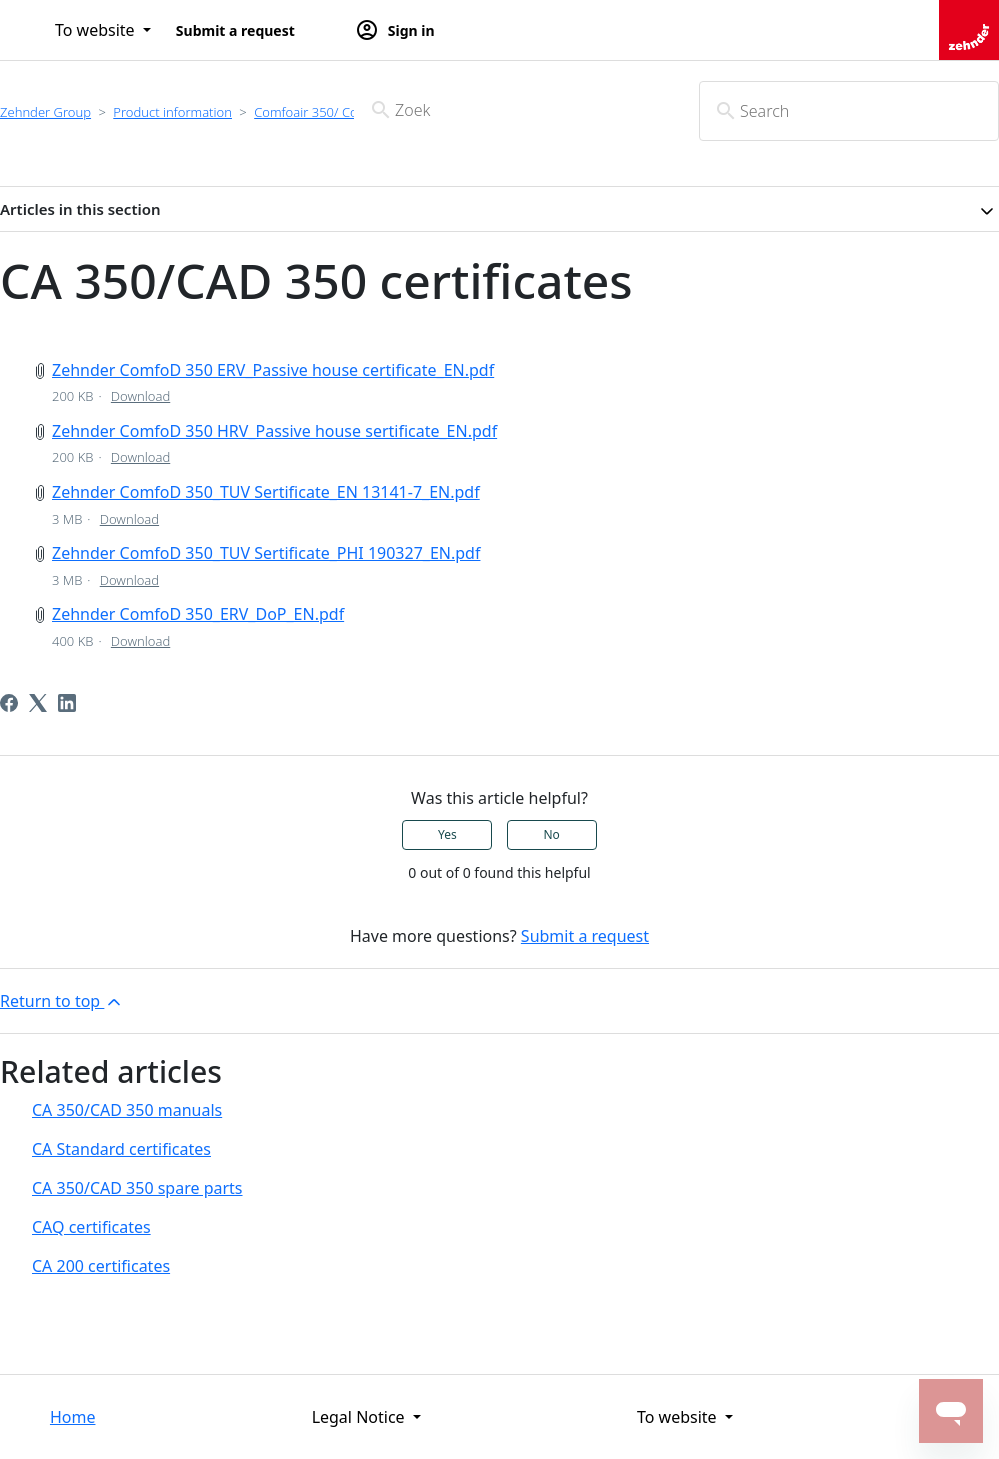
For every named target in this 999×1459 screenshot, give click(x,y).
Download (140, 396)
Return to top (62, 1001)
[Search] (849, 111)
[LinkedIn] (67, 703)
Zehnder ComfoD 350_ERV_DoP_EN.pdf (198, 614)
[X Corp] (38, 703)
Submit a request (235, 30)
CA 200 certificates (101, 1266)
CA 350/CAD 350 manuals (127, 1110)
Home (73, 1417)
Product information (172, 112)
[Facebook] (9, 703)
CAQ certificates (91, 1227)
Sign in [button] (395, 30)
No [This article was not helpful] (551, 834)
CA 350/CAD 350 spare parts (137, 1188)
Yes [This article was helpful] (447, 834)
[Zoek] (499, 110)
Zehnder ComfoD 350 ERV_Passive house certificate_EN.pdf (273, 370)
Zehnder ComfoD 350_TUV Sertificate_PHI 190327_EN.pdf (266, 553)
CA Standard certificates (121, 1149)
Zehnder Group (45, 112)
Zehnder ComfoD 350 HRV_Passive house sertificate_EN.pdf (274, 431)
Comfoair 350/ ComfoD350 (333, 112)
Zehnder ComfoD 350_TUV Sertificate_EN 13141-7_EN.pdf (266, 492)
